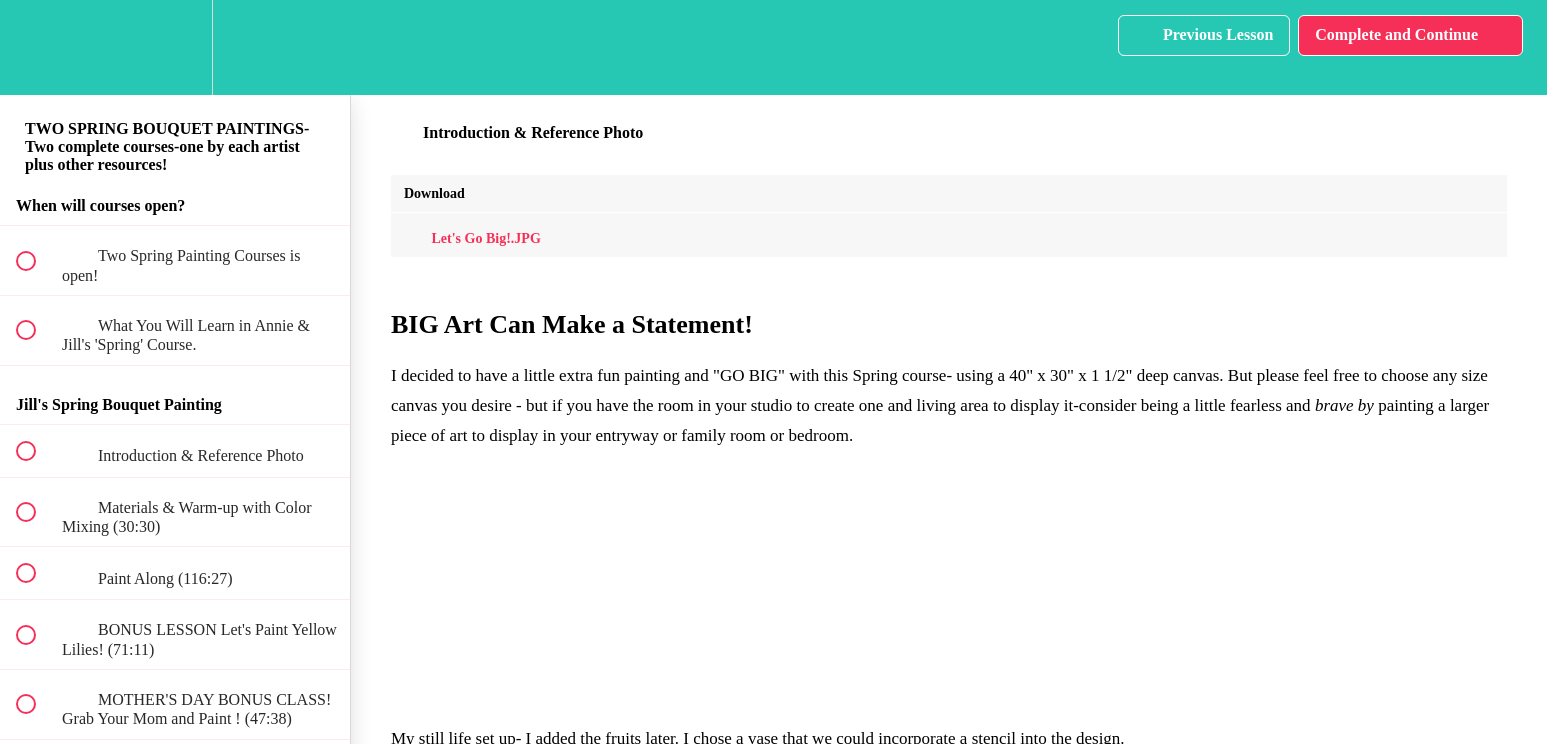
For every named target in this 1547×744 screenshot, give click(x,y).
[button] (37, 47)
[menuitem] (175, 47)
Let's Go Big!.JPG (472, 238)
